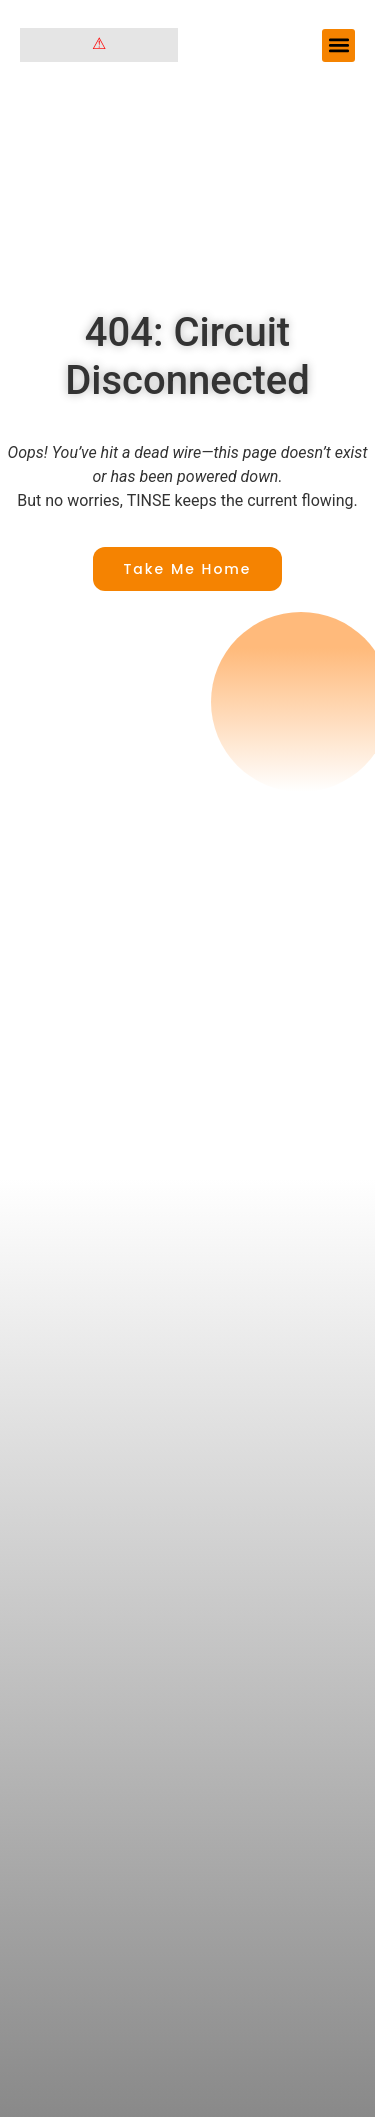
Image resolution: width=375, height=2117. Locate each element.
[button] (338, 45)
